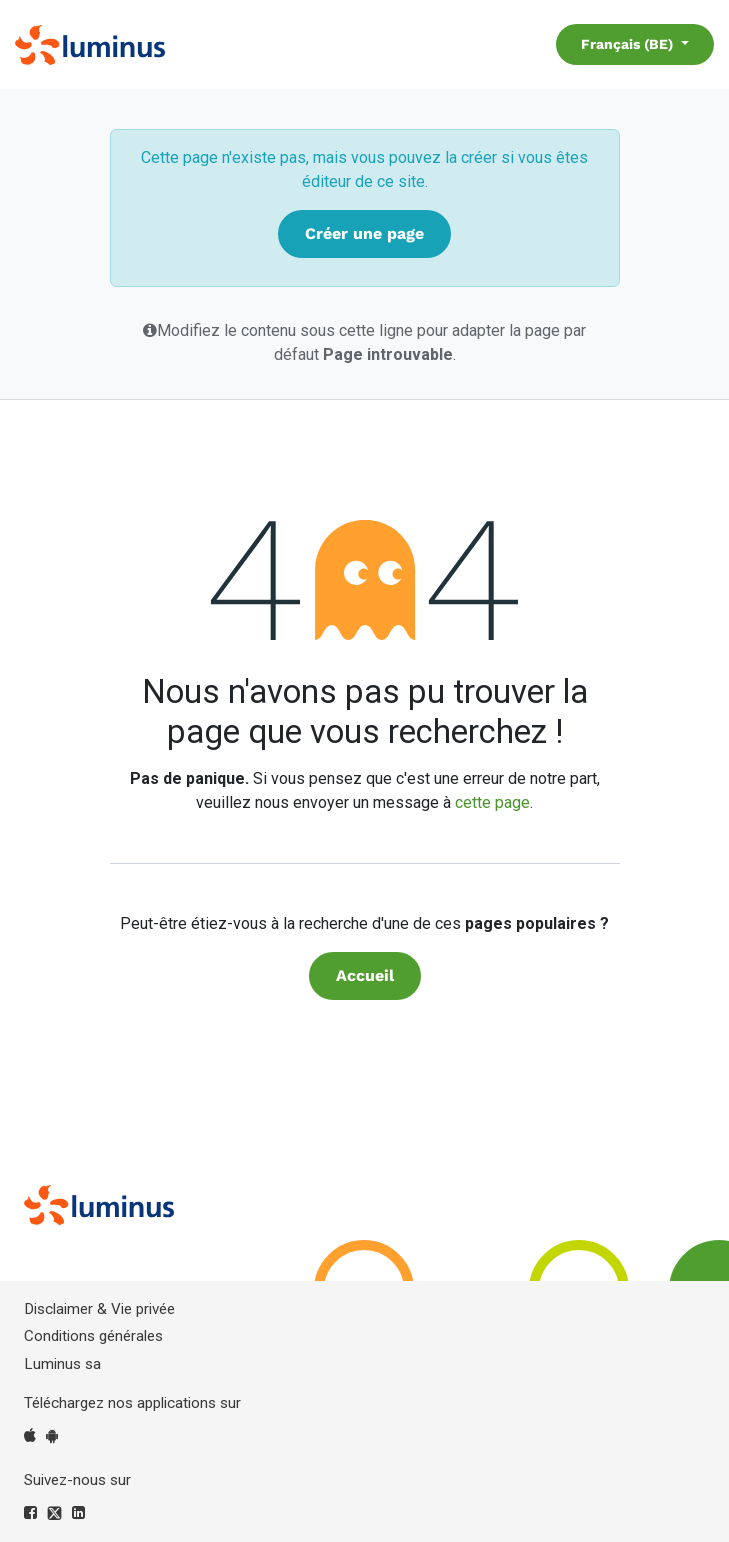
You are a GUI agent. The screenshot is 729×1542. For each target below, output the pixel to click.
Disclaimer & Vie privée (99, 1309)
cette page (492, 802)
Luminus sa (62, 1364)
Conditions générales (93, 1336)
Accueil (365, 975)
